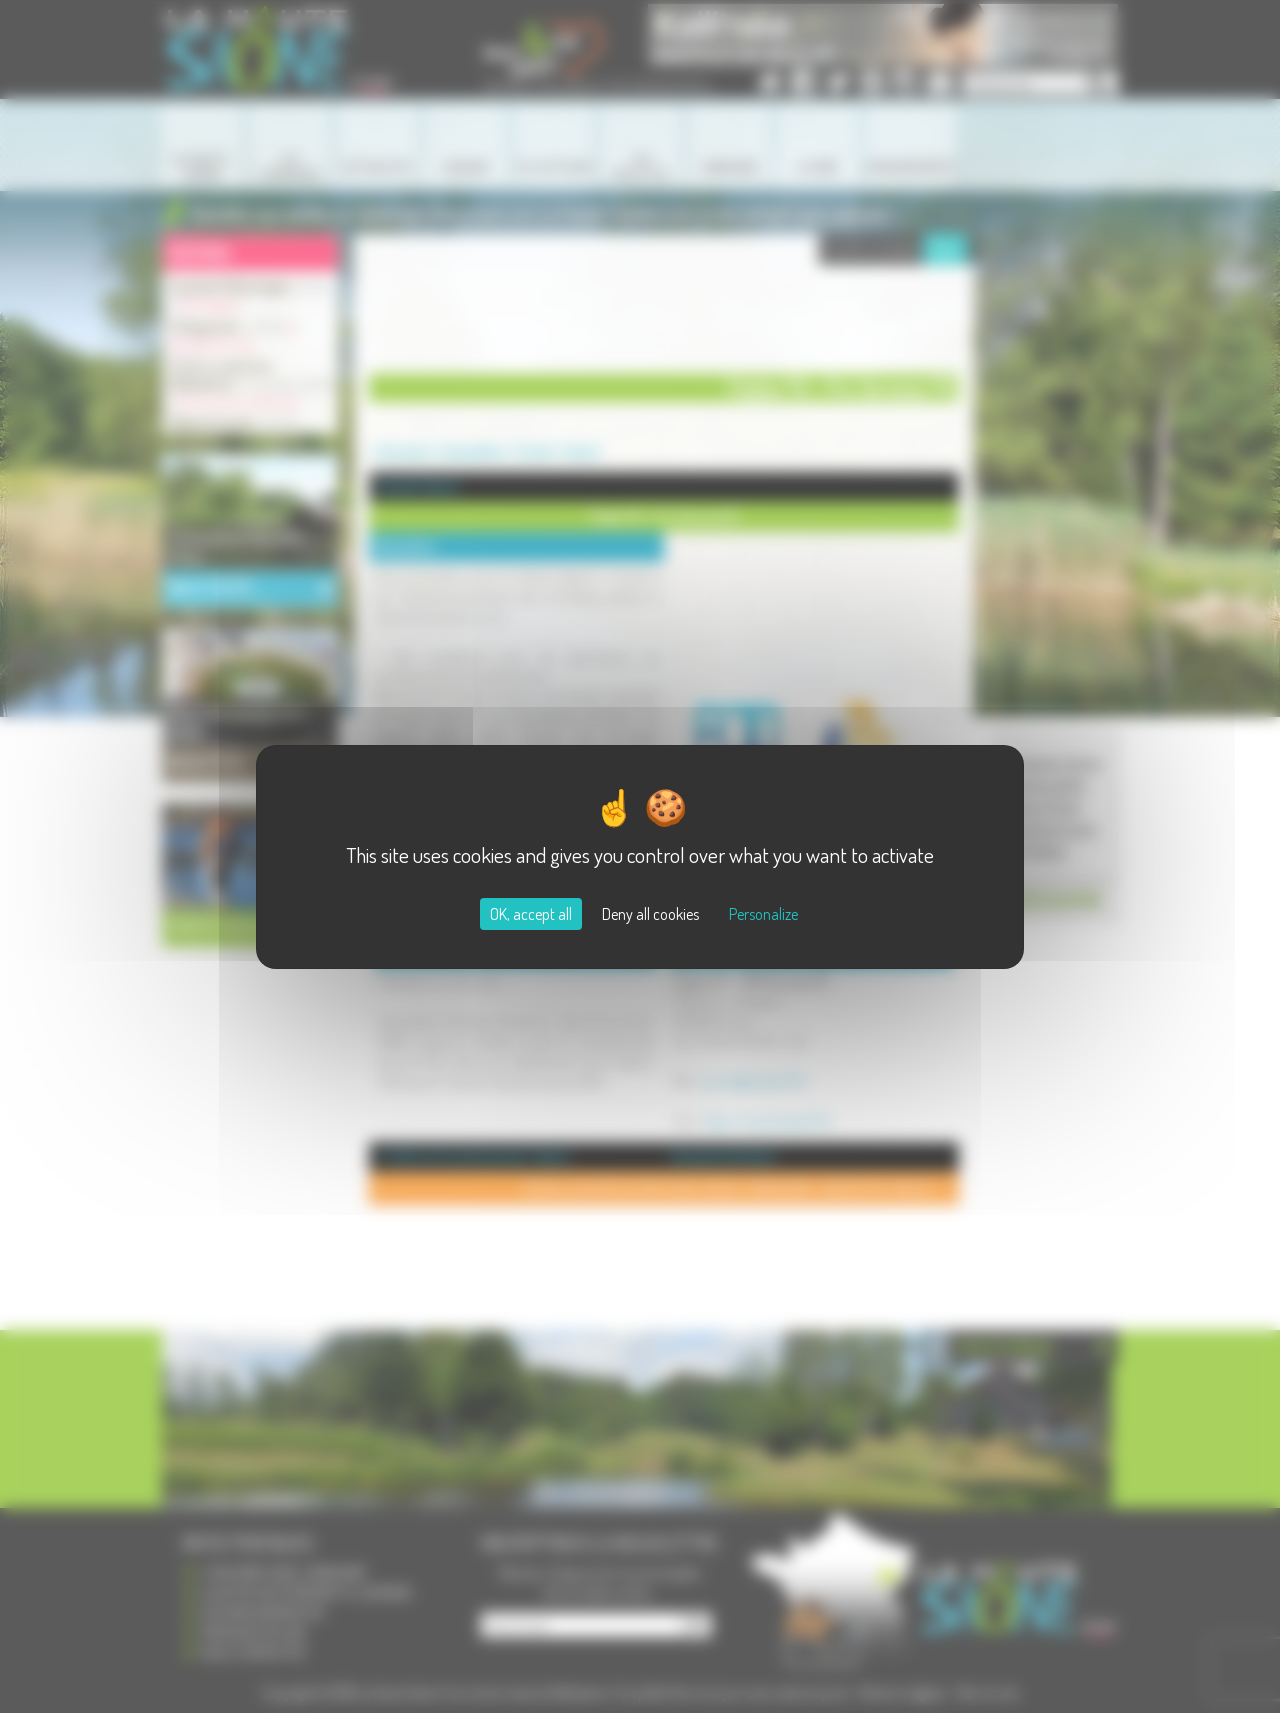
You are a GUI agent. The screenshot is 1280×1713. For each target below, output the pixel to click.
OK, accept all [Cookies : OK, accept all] (531, 914)
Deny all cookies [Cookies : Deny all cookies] (650, 914)
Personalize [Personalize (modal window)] (763, 914)
